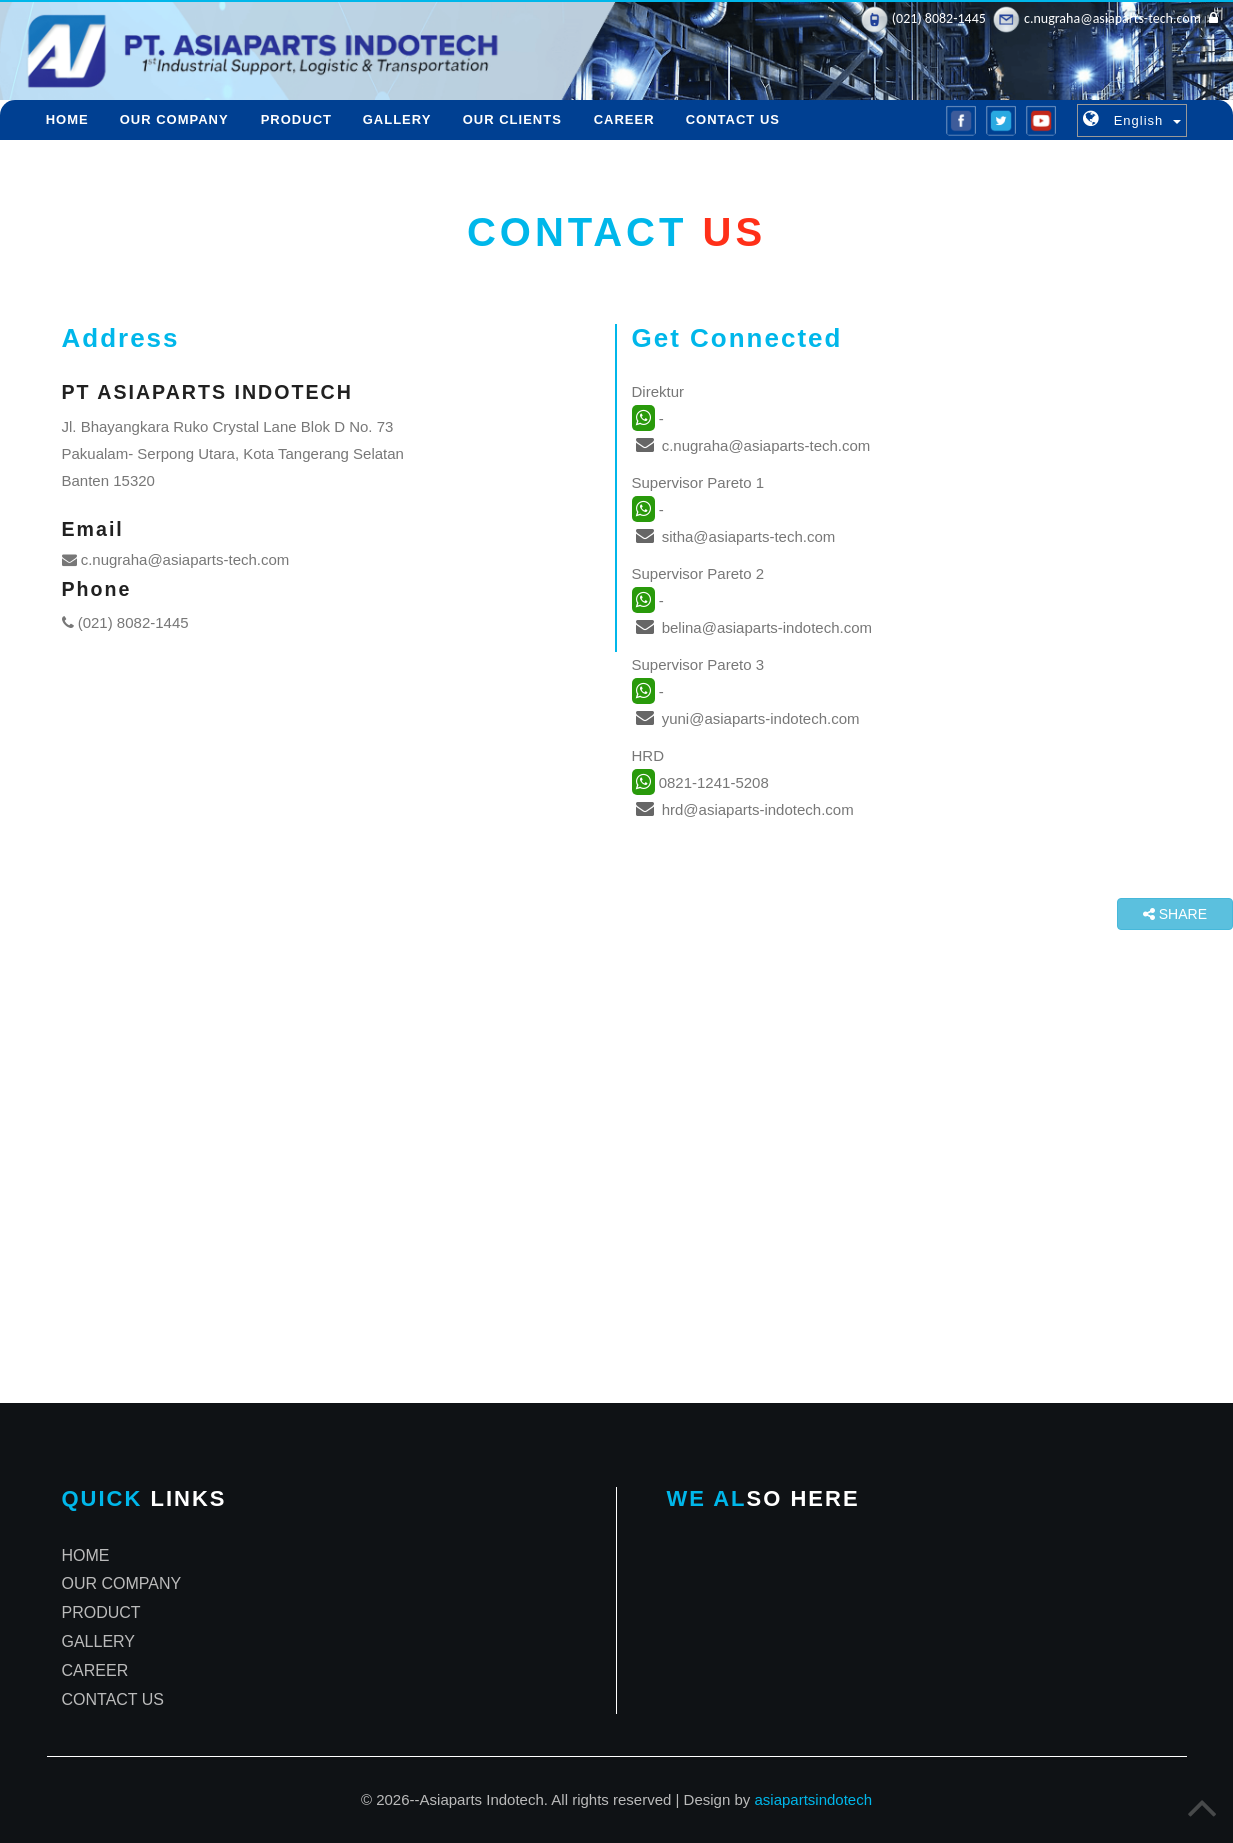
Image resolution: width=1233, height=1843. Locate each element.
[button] (1132, 120)
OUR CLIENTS (512, 119)
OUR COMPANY (174, 119)
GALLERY (397, 119)
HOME (67, 119)
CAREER (624, 119)
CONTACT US (733, 119)
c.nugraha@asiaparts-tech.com (176, 559)
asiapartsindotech (813, 1799)
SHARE (1175, 914)
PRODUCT (295, 119)
